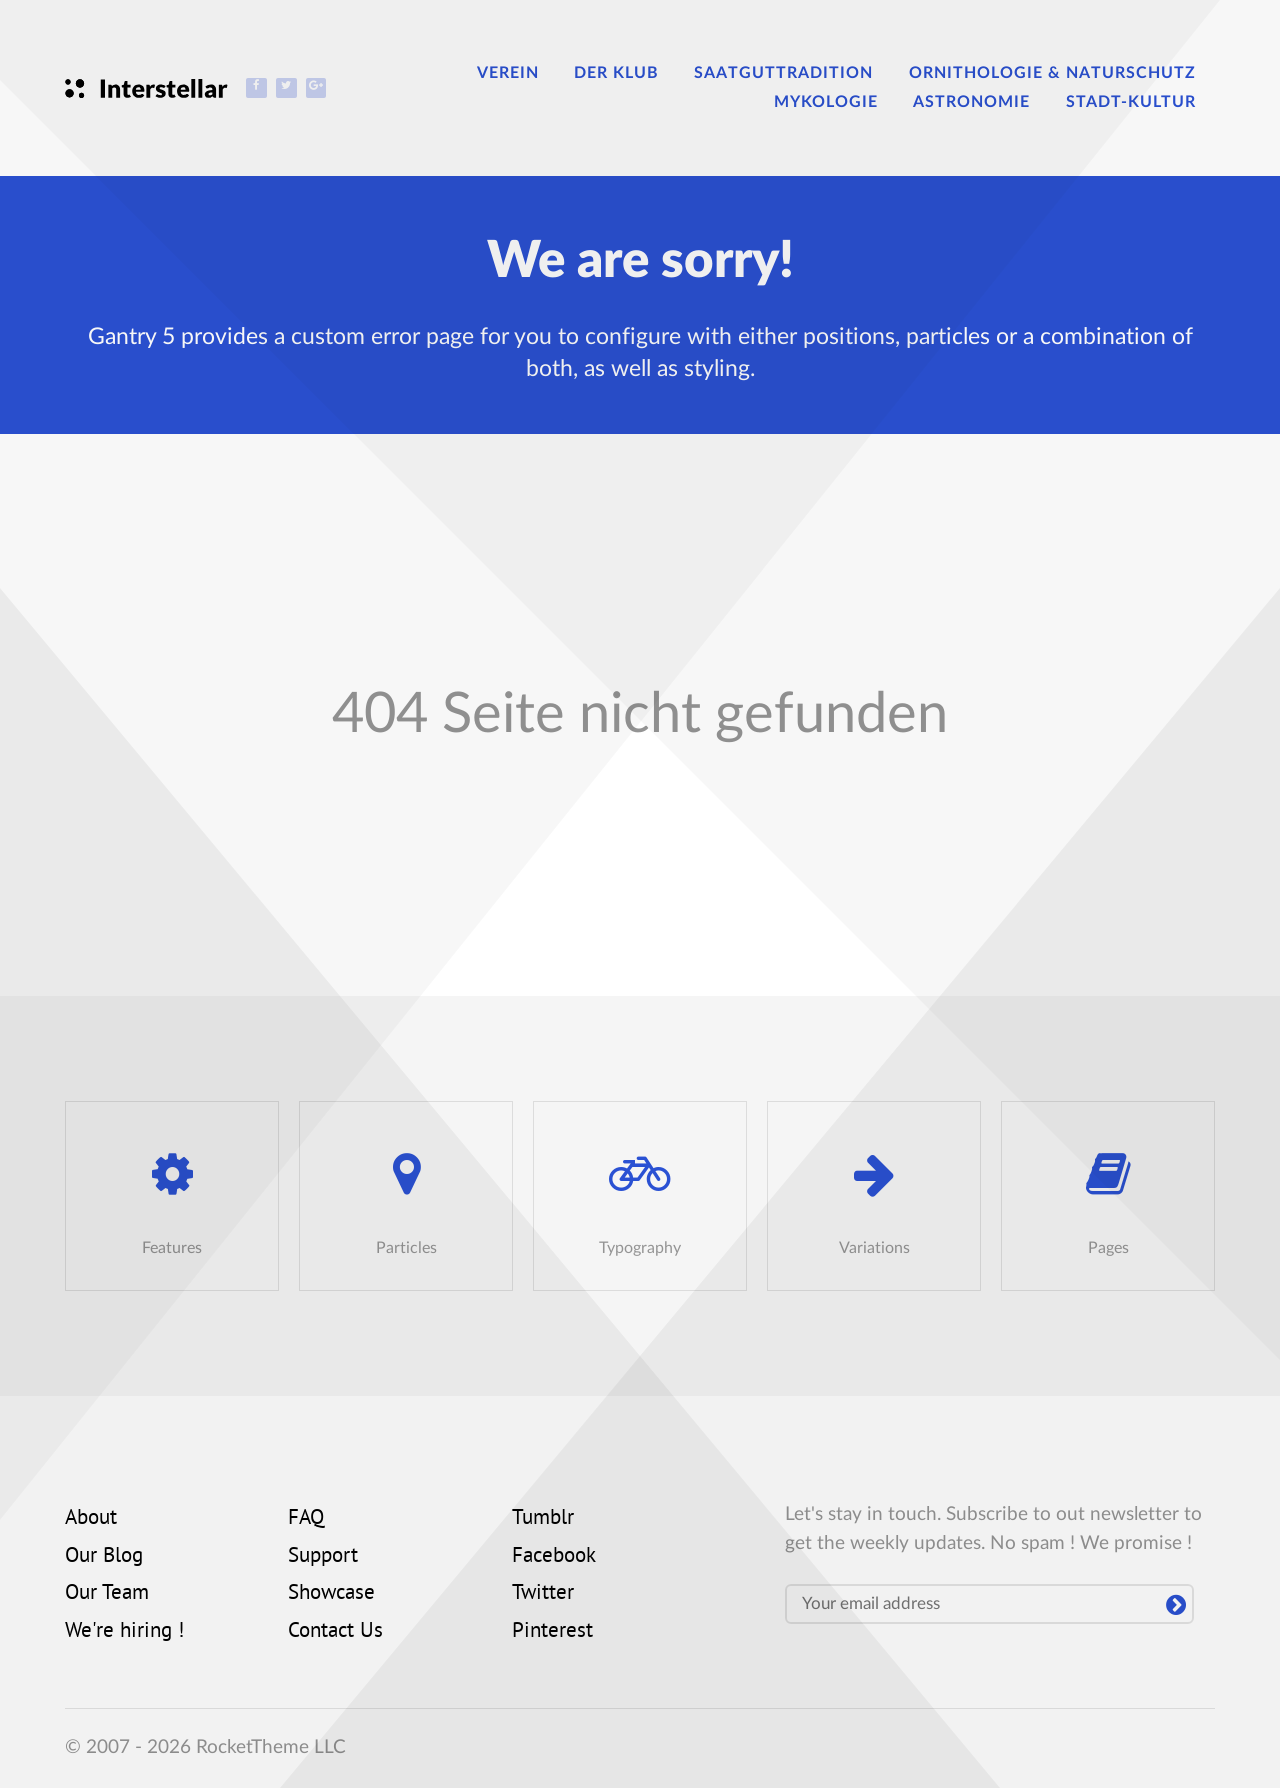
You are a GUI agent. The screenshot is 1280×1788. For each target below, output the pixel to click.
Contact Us (335, 1632)
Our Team (107, 1594)
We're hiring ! (124, 1632)
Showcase (331, 1594)
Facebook (554, 1557)
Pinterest (552, 1632)
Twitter (543, 1594)
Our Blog (104, 1557)
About (91, 1519)
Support (323, 1557)
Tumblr (543, 1519)
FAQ (306, 1519)
